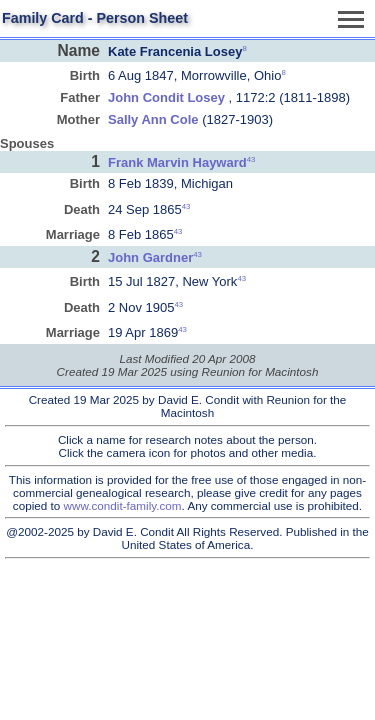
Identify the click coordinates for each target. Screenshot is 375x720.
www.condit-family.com (123, 505)
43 (251, 159)
